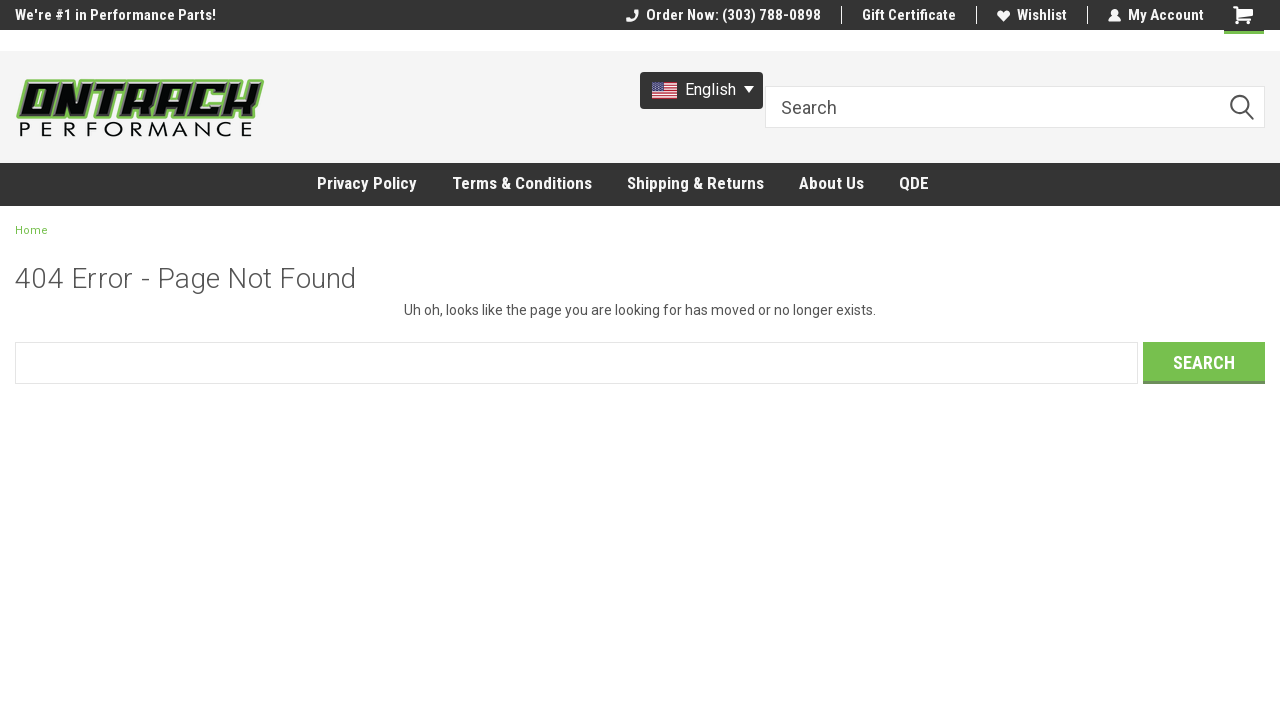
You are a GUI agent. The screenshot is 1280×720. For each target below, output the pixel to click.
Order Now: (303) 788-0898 (723, 15)
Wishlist (1032, 15)
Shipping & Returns (695, 183)
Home (31, 230)
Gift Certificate (909, 15)
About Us (831, 183)
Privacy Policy (367, 183)
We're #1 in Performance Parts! (115, 15)
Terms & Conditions (522, 183)
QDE (914, 183)
